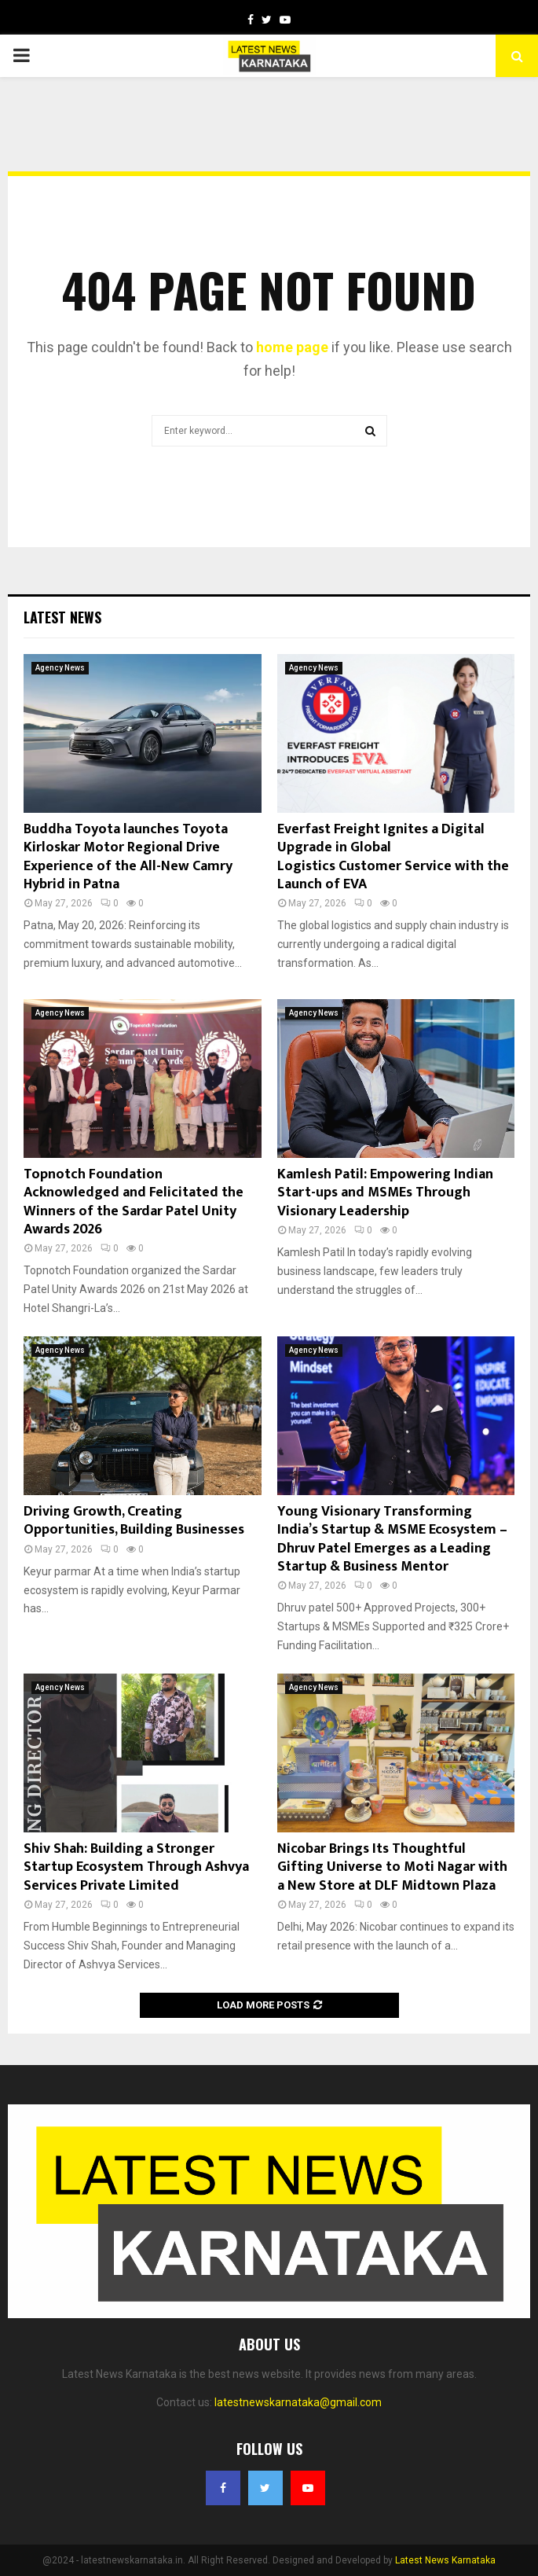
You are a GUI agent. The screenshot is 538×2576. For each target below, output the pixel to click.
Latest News (62, 617)
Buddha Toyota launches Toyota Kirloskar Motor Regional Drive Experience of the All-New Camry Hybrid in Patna (128, 857)
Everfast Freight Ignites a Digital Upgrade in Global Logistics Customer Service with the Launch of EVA (394, 857)
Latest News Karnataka (445, 2560)
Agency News (60, 667)
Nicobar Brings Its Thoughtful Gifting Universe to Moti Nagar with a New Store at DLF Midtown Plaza (392, 1867)
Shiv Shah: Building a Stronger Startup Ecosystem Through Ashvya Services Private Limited (136, 1867)
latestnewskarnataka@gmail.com (298, 2402)
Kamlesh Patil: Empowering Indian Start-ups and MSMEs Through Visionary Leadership (385, 1193)
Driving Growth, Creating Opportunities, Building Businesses (134, 1521)
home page (292, 347)
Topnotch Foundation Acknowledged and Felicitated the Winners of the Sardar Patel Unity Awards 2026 (133, 1202)
